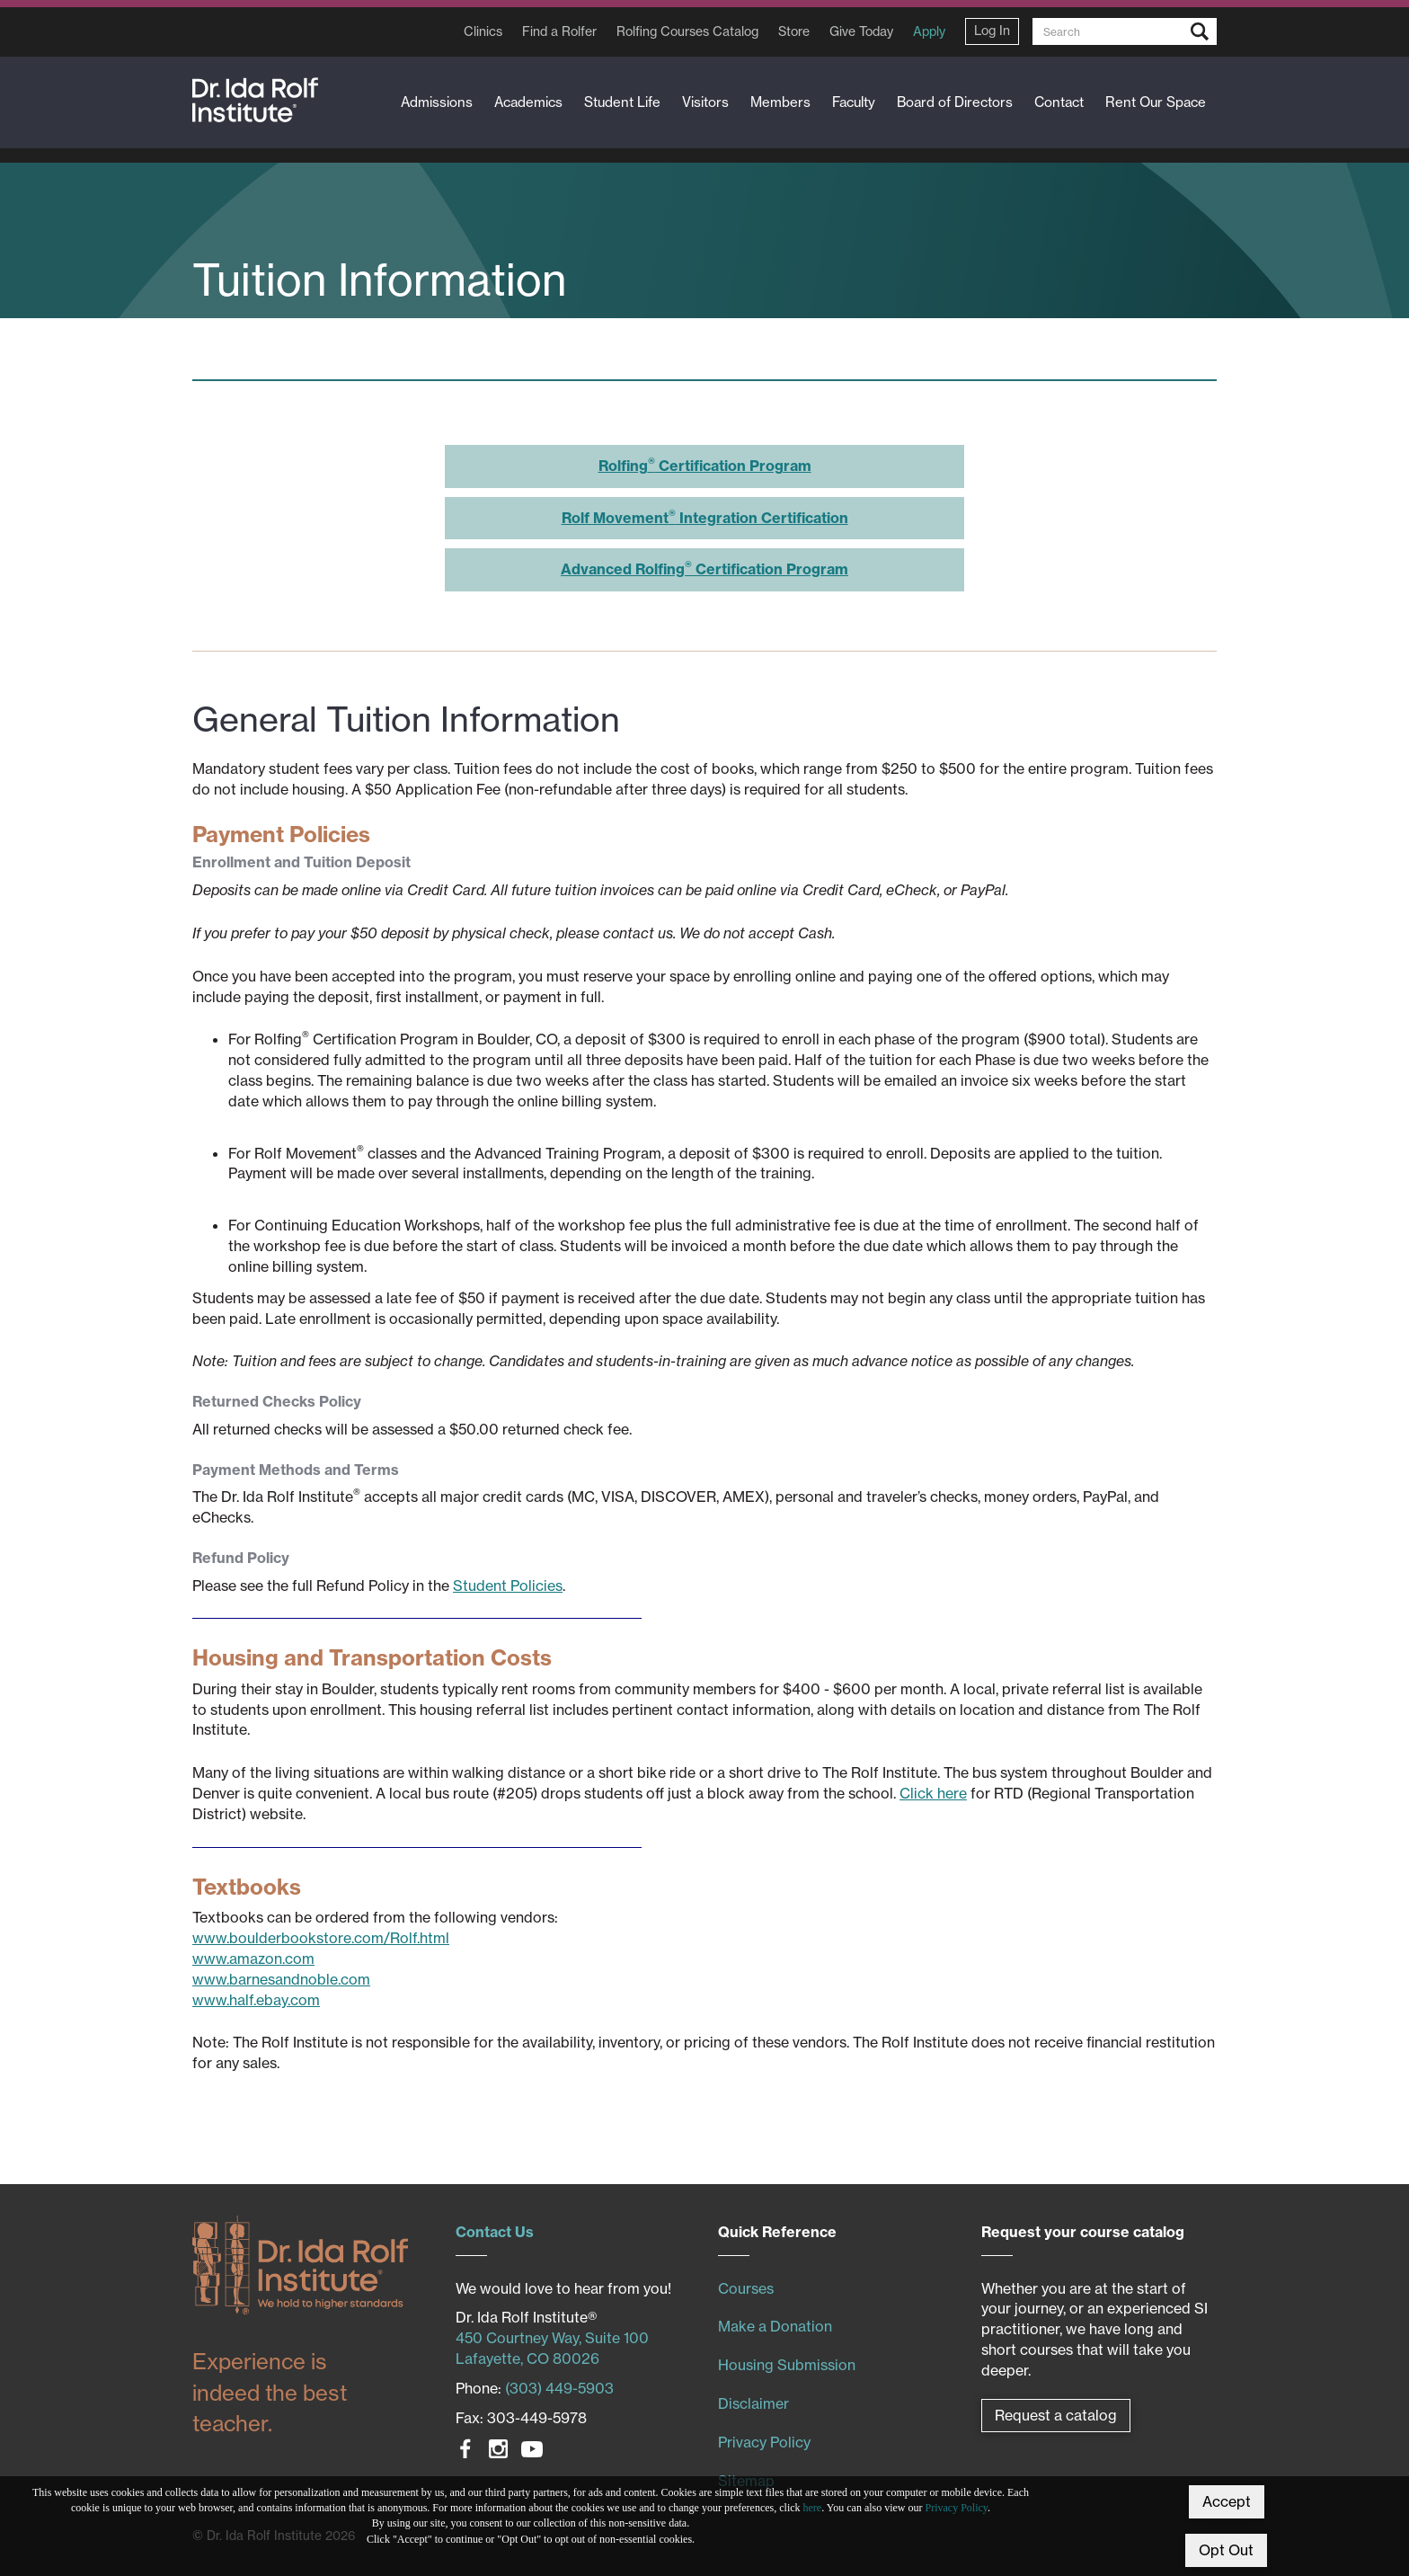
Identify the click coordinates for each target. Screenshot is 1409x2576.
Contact (1059, 102)
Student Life (622, 102)
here (812, 2507)
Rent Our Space (1155, 102)
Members (780, 102)
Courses (746, 2288)
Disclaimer (753, 2403)
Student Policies (508, 1585)
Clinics (483, 31)
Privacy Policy (957, 2507)
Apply (929, 31)
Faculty (853, 102)
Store (794, 31)
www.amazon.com (253, 1959)
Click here (933, 1793)
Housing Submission (786, 2365)
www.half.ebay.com (256, 2000)
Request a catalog (1056, 2415)
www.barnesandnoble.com (281, 1979)
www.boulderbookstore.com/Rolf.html (320, 1938)
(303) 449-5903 (559, 2388)
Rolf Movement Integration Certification (705, 518)
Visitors (705, 102)
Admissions (437, 102)
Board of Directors (955, 102)
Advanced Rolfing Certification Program (704, 569)
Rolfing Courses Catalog (687, 31)
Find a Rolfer (559, 31)
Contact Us (495, 2232)
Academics (528, 102)
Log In (992, 30)
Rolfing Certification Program (704, 466)
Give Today (861, 31)
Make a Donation (775, 2326)
